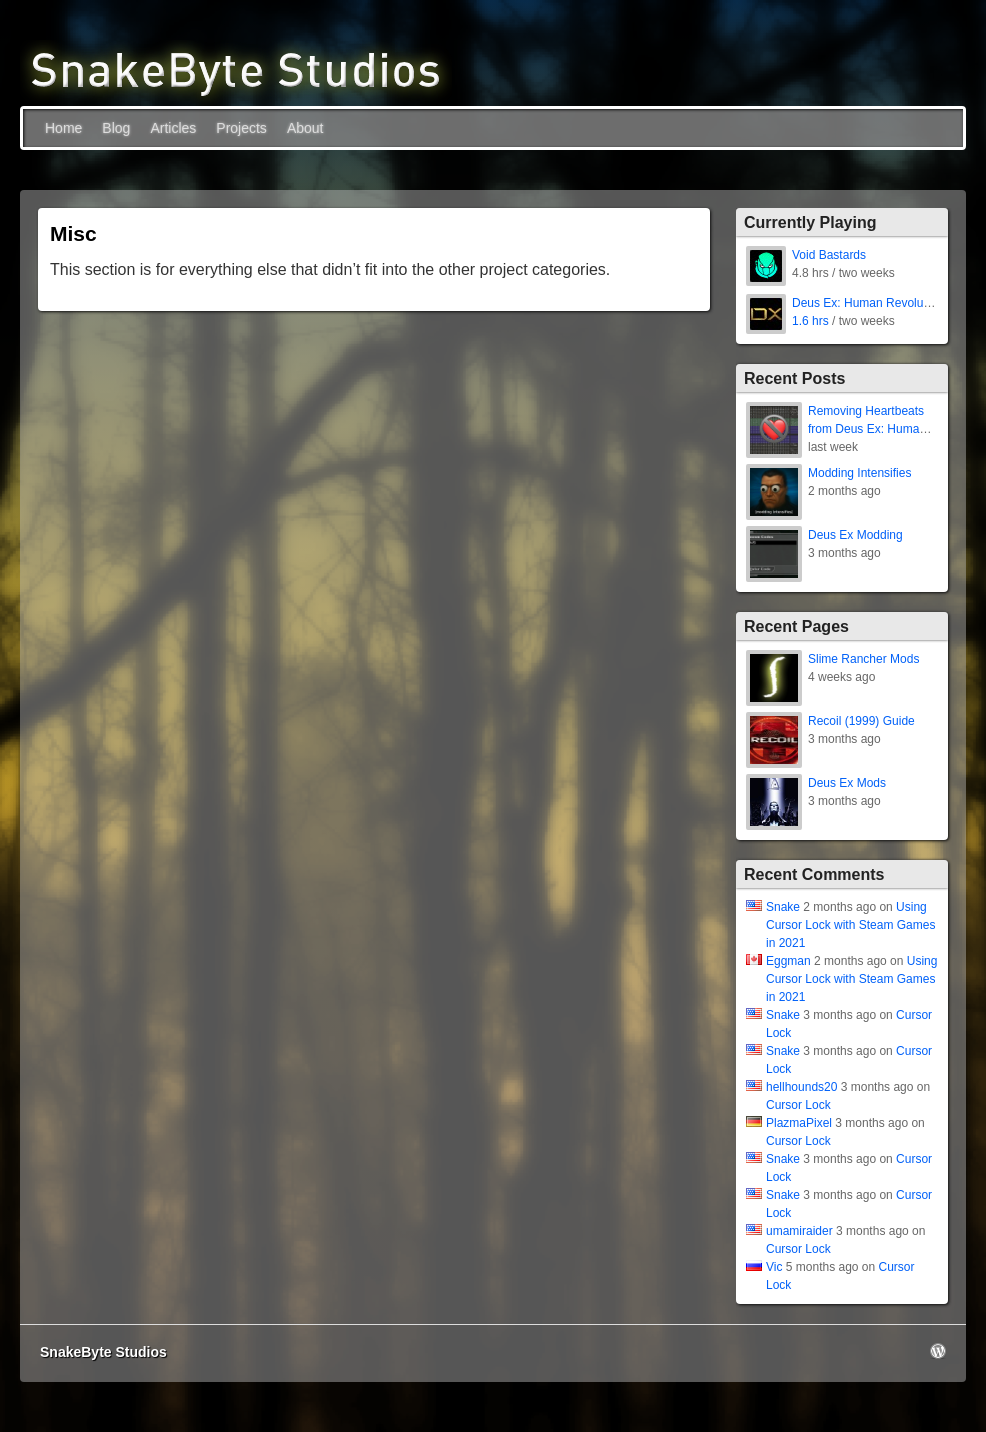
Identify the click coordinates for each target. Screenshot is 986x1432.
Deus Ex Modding (855, 535)
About (305, 128)
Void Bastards (829, 255)
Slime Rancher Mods (863, 659)
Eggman (788, 961)
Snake (783, 907)
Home (63, 128)
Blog (116, 128)
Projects (241, 128)
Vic (774, 1267)
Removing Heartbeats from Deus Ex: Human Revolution (867, 429)
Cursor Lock (798, 1105)
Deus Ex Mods (847, 783)
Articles (173, 128)
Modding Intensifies (859, 473)
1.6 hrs (810, 321)
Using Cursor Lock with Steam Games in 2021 (850, 925)
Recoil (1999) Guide (861, 721)
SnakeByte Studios (103, 1352)
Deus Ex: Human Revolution (867, 303)
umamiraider (799, 1231)
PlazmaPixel (799, 1123)
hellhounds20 (801, 1087)
